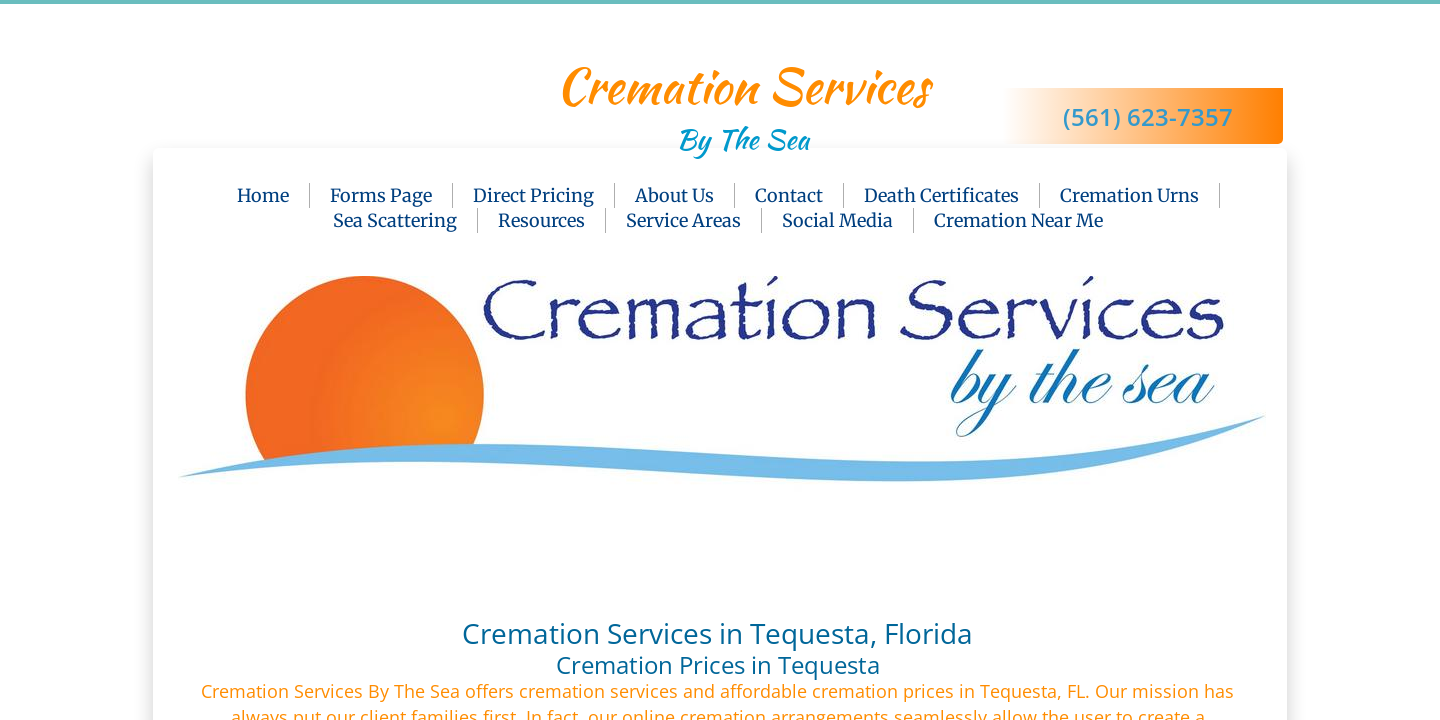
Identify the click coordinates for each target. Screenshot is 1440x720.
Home (263, 195)
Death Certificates (941, 195)
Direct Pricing (533, 195)
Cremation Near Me (1018, 220)
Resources (541, 220)
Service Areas (683, 220)
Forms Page (381, 195)
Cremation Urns (1129, 195)
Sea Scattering (395, 220)
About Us (674, 195)
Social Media (837, 220)
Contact (789, 195)
